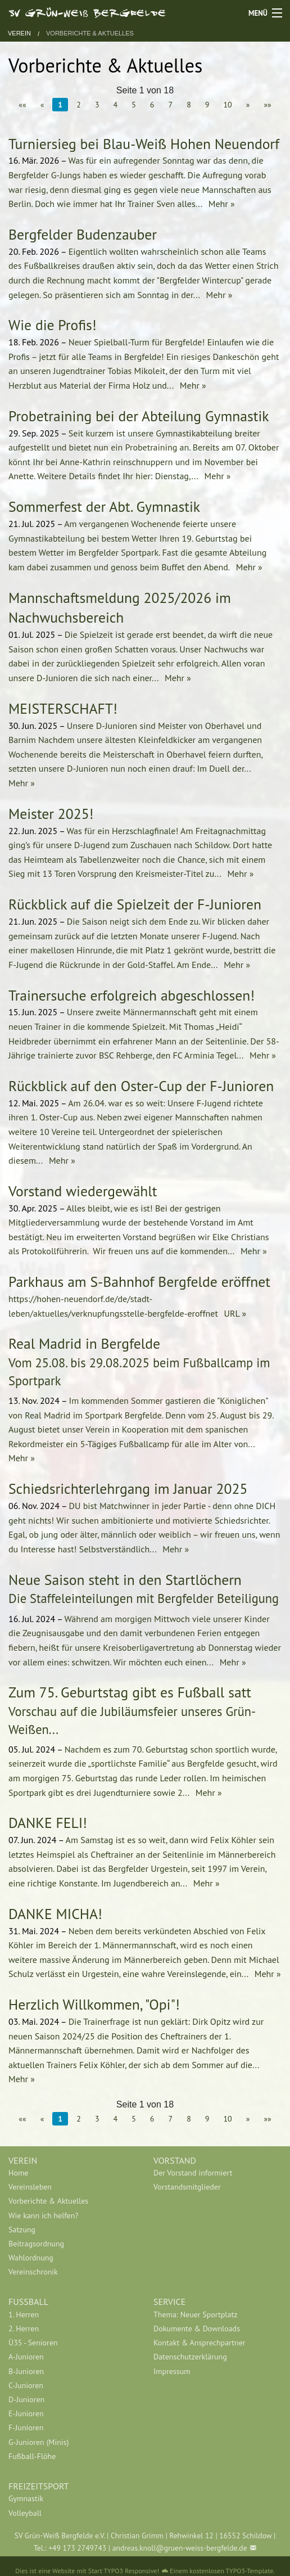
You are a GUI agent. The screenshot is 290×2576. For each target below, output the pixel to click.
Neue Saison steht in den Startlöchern (125, 1579)
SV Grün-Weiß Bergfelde (87, 12)
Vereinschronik (33, 2272)
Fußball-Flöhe (32, 2456)
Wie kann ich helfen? (43, 2215)
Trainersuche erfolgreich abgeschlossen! (131, 995)
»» (267, 105)
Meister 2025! (50, 813)
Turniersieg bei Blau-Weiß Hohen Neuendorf (143, 143)
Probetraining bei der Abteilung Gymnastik (138, 416)
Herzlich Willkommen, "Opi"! (94, 2004)
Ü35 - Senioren (33, 2343)
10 (227, 105)
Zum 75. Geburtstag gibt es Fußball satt (129, 1692)
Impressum (172, 2371)
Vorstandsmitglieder (187, 2187)
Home (18, 2173)
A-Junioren (26, 2357)
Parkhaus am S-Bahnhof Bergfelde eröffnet (139, 1281)
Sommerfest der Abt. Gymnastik (104, 506)
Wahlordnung (30, 2258)
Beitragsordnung (36, 2244)
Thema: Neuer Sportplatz (195, 2314)
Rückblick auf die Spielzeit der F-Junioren (134, 904)
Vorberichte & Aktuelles (90, 33)
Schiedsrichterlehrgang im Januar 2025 (127, 1488)
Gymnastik (25, 2498)
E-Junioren (26, 2413)
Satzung (21, 2229)
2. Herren (23, 2328)
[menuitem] (72, 2173)
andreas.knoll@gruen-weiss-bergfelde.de (179, 2548)
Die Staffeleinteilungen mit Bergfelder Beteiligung (143, 1598)
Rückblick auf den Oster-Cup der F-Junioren (141, 1086)
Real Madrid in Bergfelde (84, 1343)
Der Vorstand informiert (192, 2173)
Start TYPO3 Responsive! (123, 2570)
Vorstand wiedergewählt (82, 1191)
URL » (233, 1313)
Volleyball (25, 2513)
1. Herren (23, 2314)
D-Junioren (26, 2399)
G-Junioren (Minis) (38, 2442)
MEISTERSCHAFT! (62, 708)
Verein (19, 33)
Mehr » (220, 203)
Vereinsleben (30, 2187)
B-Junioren (26, 2371)
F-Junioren (25, 2427)
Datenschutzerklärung (190, 2357)
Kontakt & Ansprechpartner (199, 2343)
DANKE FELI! (47, 1822)
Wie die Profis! (52, 325)
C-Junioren (25, 2385)
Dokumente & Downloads (196, 2328)
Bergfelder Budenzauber (82, 234)
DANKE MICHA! (55, 1913)
